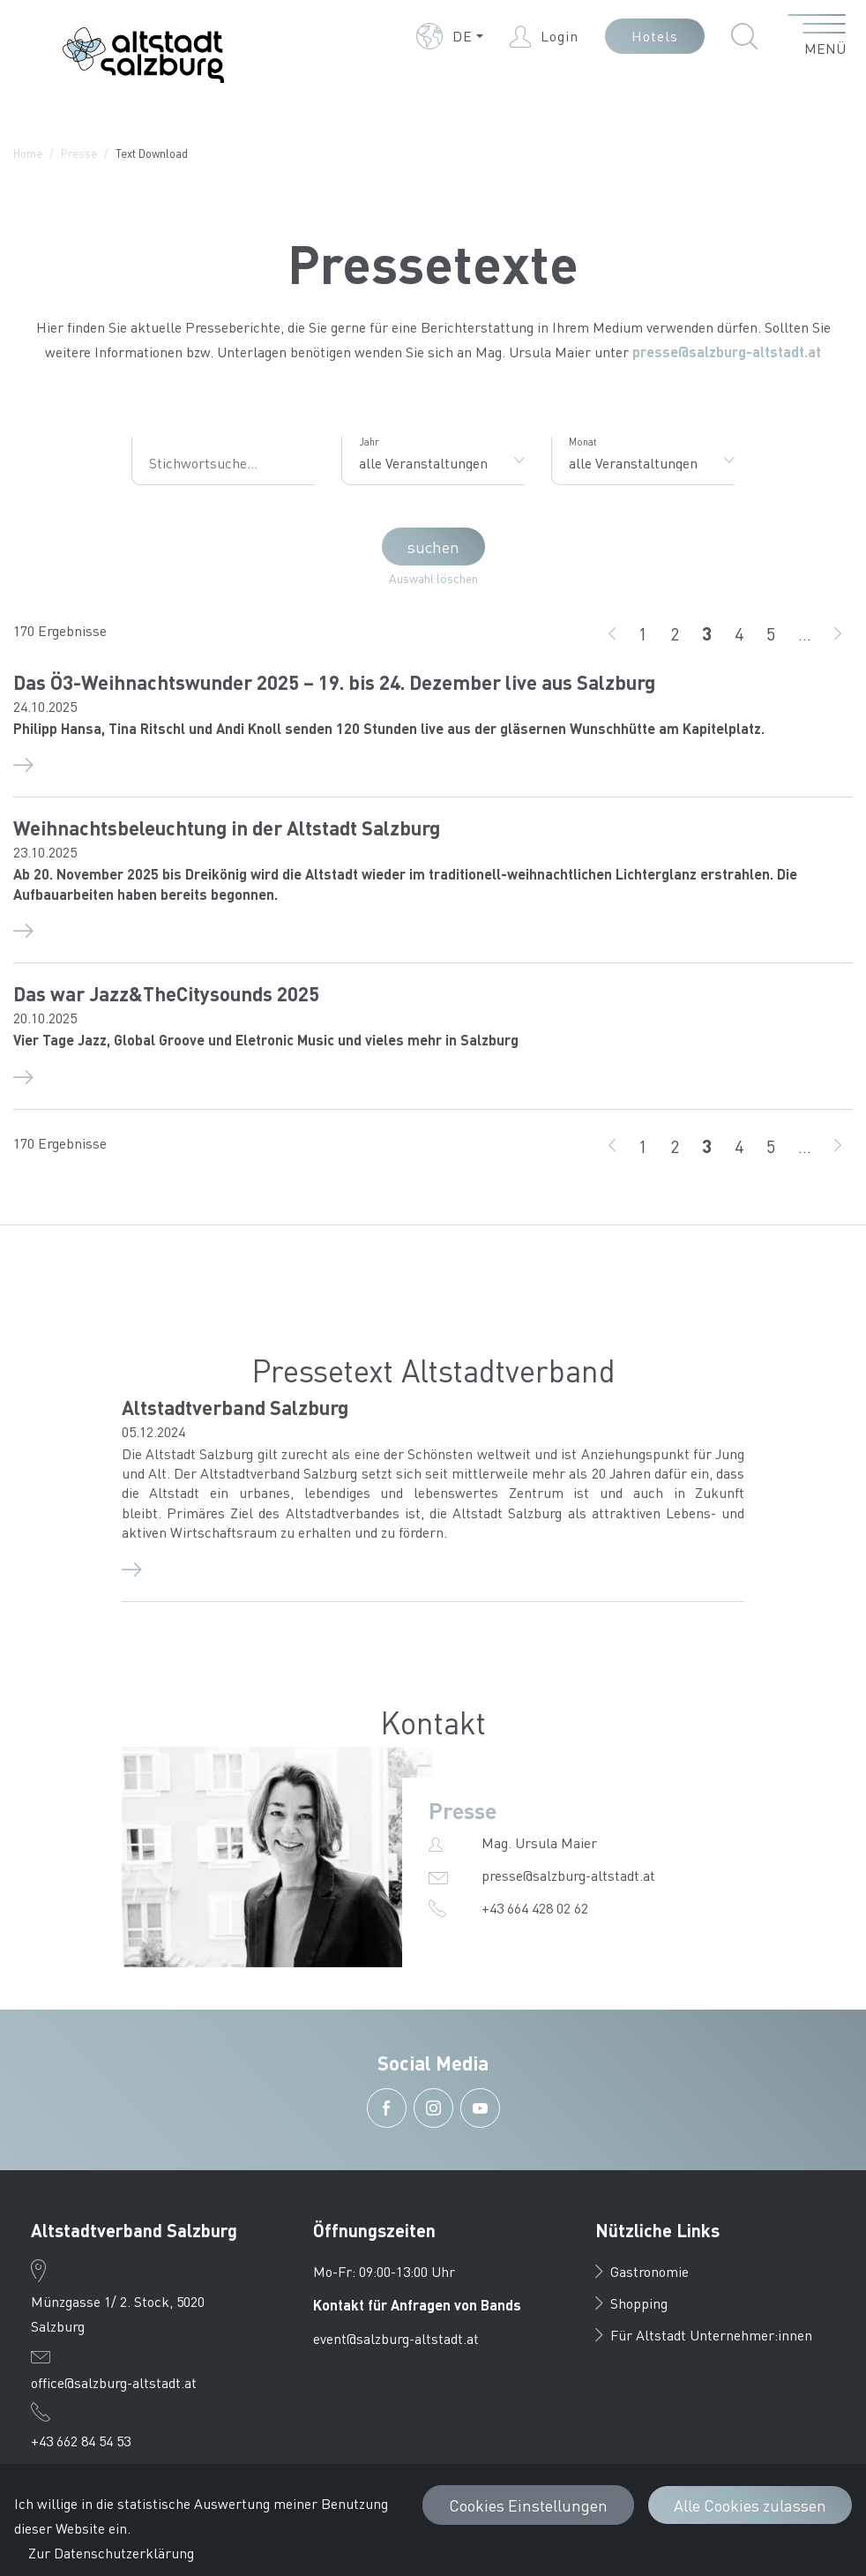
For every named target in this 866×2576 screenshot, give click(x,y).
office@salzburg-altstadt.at (114, 2382)
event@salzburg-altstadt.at (396, 2338)
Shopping (631, 2303)
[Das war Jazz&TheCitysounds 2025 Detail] (433, 1075)
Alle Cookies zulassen (750, 2505)
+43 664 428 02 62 (535, 1907)
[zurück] (612, 633)
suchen (433, 546)
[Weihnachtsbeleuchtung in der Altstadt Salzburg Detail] (433, 929)
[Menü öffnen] (817, 36)
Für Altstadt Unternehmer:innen (703, 2334)
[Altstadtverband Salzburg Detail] (433, 1568)
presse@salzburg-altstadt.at (726, 351)
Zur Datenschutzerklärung (111, 2552)
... (804, 633)
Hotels (654, 35)
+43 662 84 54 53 (81, 2440)
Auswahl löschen (433, 578)
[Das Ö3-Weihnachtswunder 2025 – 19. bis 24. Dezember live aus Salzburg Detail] (433, 763)
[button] (449, 36)
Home (27, 153)
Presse (79, 153)
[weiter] (838, 633)
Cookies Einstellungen (528, 2505)
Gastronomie (642, 2271)
